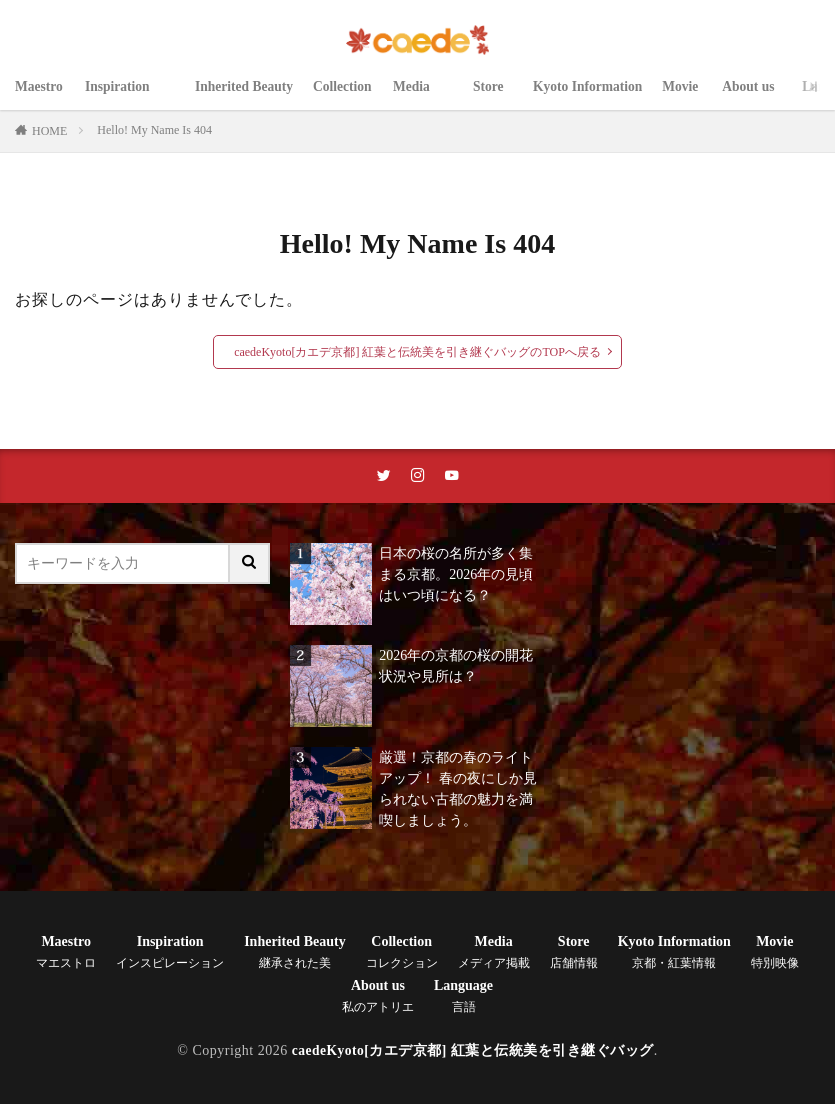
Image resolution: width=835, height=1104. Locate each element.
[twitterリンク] (384, 477)
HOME (49, 131)
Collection (347, 97)
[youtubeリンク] (452, 477)
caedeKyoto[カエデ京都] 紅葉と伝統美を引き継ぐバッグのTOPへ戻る (417, 352)
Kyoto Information (593, 97)
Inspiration (130, 97)
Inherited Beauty (246, 97)
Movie (690, 97)
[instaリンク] (418, 477)
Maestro (40, 97)
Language (463, 998)
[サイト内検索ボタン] (250, 565)
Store (497, 97)
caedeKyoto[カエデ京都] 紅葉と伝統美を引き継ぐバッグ (472, 1052)
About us (760, 97)
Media (427, 97)
